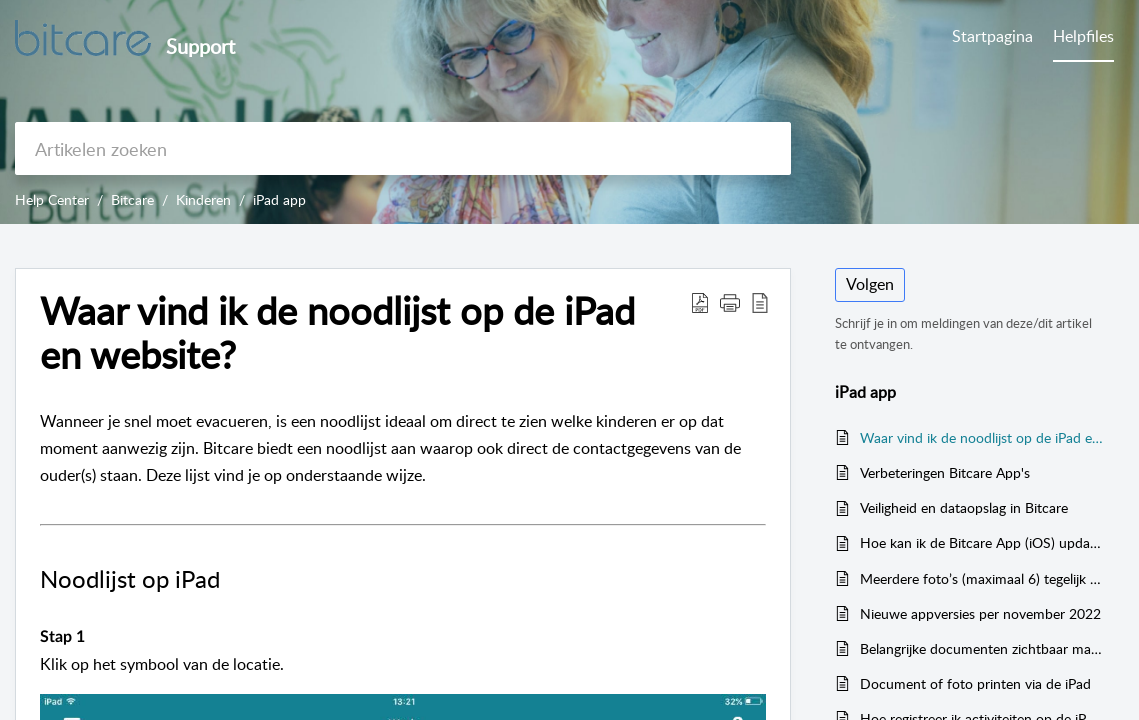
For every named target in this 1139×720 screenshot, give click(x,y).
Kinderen (203, 199)
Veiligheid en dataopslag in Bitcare (964, 507)
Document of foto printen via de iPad (975, 683)
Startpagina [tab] (992, 36)
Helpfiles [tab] (1083, 36)
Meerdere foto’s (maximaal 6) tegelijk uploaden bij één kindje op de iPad (982, 578)
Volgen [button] (870, 284)
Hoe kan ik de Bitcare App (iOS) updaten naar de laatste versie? (982, 542)
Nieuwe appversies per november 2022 (980, 613)
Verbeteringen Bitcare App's (945, 472)
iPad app (279, 199)
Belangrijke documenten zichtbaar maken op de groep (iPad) (982, 648)
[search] (403, 148)
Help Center (52, 199)
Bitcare (132, 199)
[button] (700, 302)
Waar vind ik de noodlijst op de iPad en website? (982, 437)
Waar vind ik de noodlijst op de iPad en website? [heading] (337, 333)
